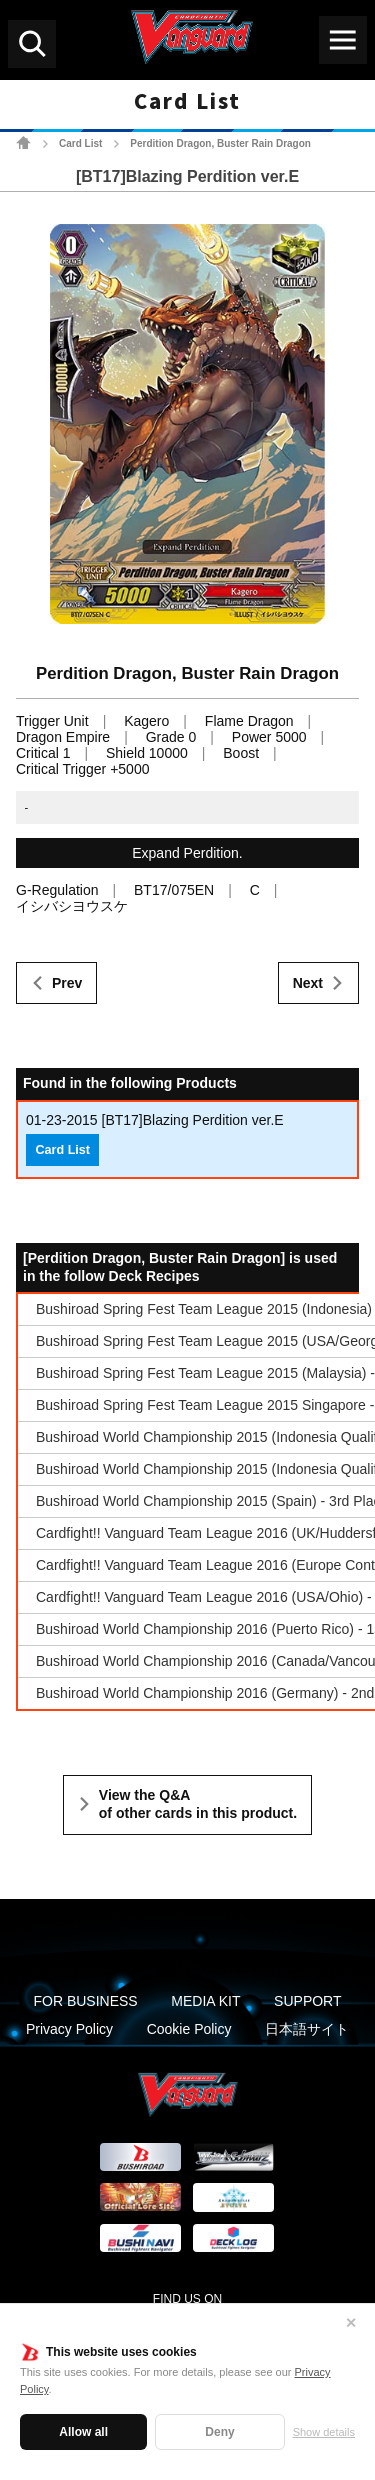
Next (308, 983)
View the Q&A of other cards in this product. (198, 1804)
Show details (324, 2432)
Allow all (83, 2432)
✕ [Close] (351, 2323)
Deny (219, 2432)
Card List (80, 143)
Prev (67, 983)
